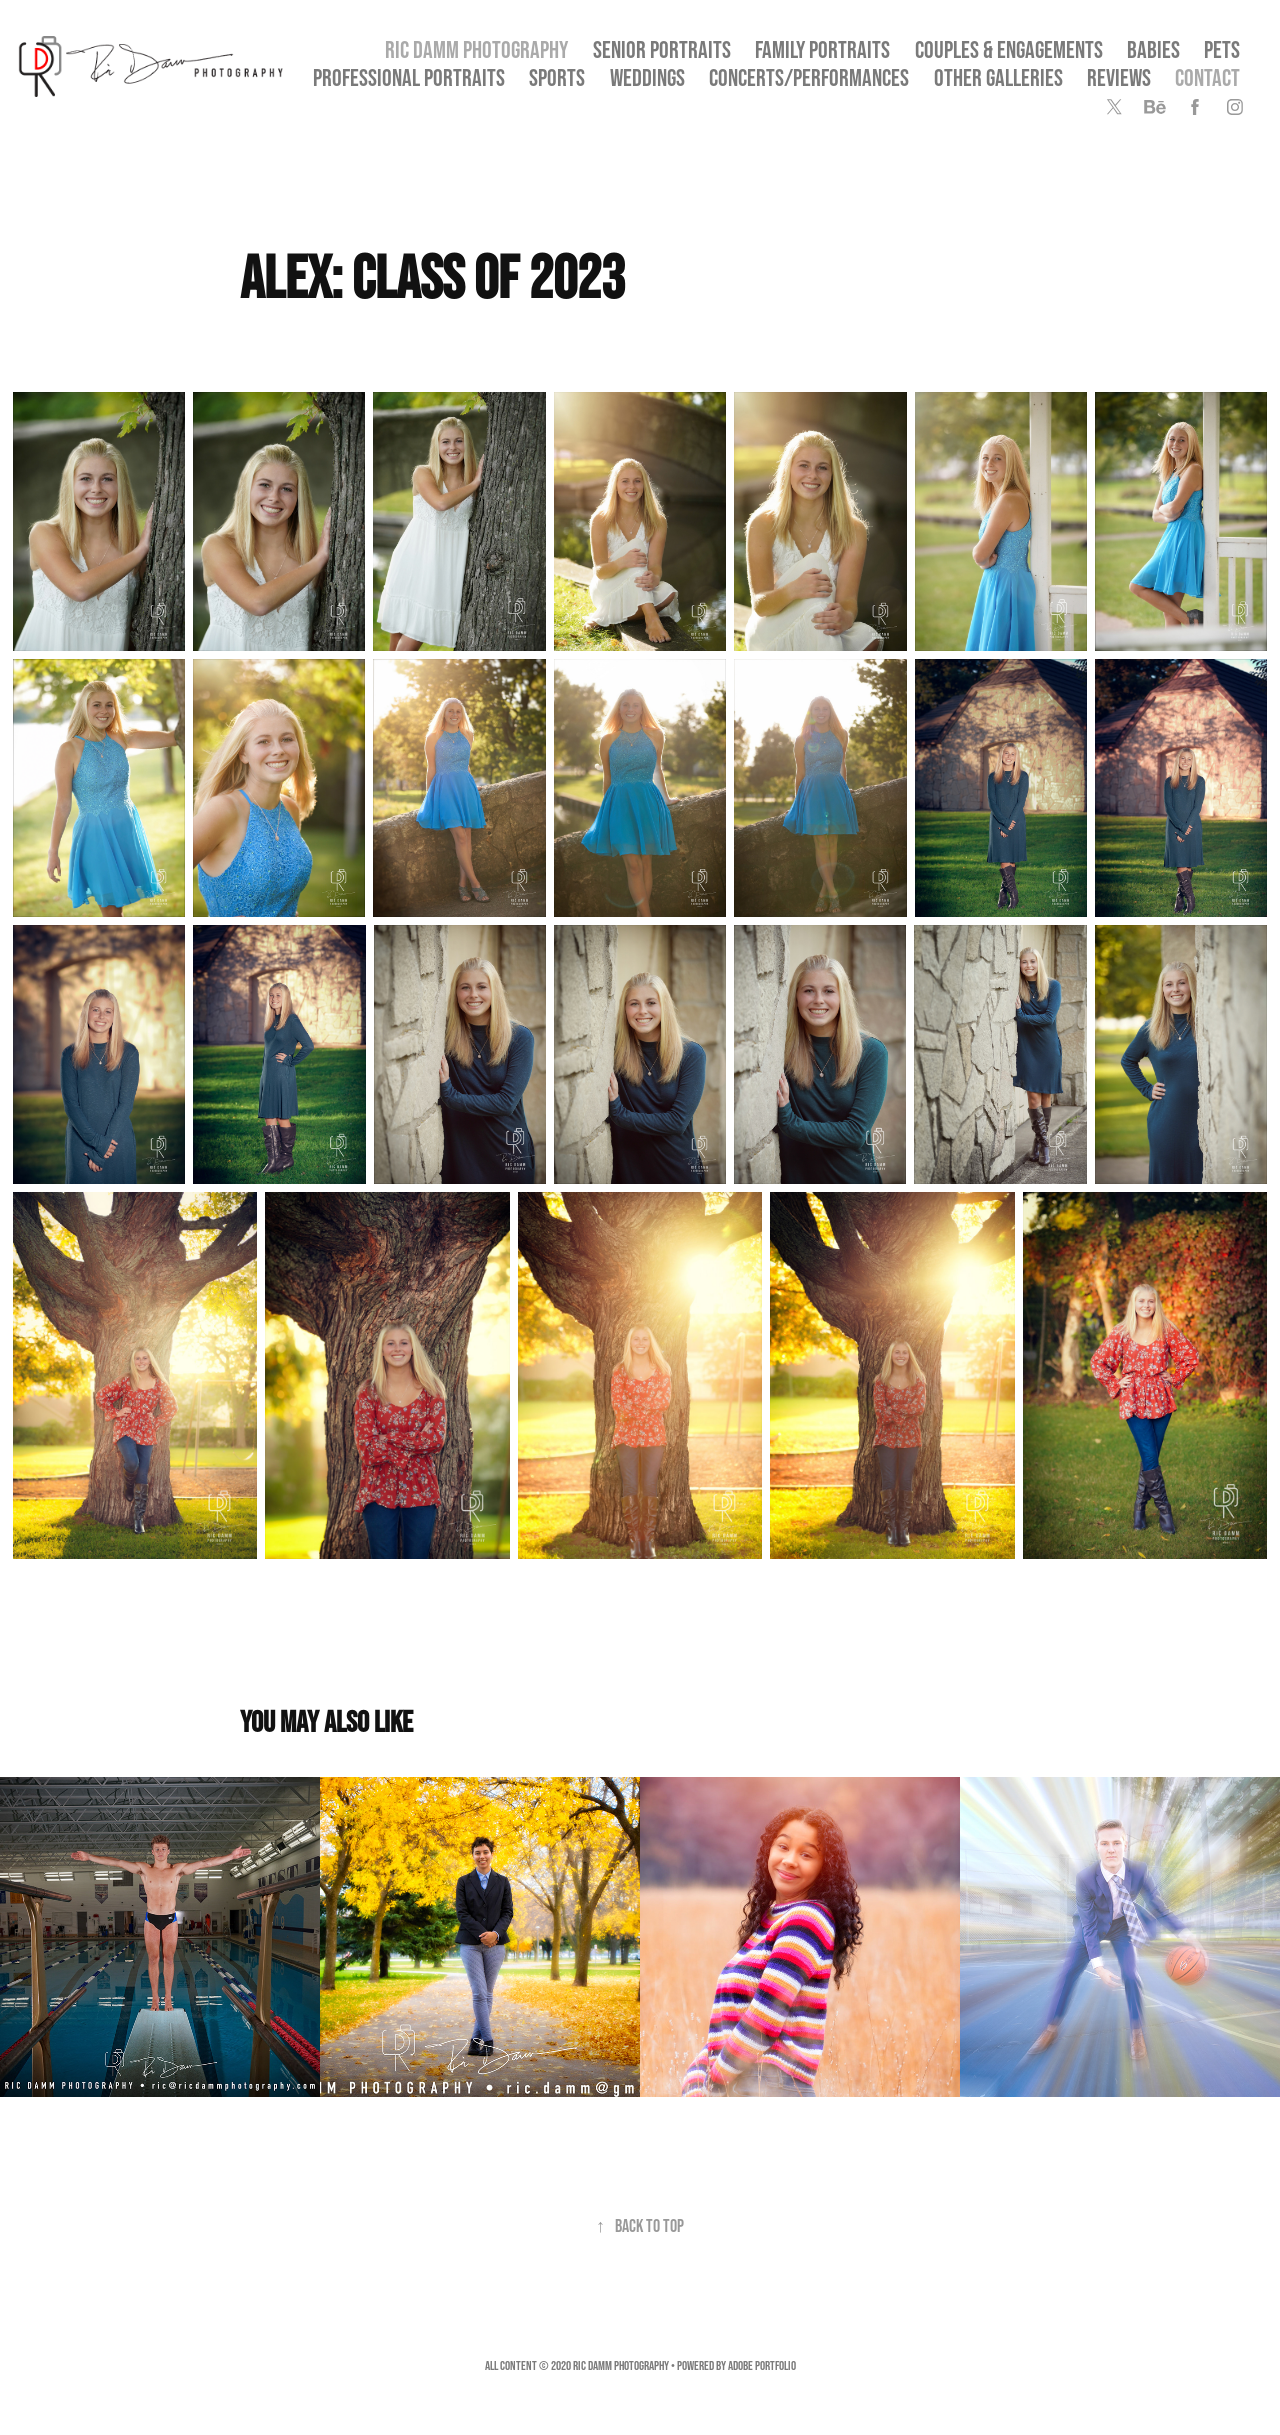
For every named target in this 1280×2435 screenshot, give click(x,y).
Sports (557, 77)
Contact (1207, 77)
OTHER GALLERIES (998, 77)
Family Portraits (822, 49)
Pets (1222, 49)
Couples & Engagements (1009, 49)
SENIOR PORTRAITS (662, 49)
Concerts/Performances (809, 77)
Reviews (1119, 77)
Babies (1153, 49)
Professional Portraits (409, 77)
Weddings (647, 77)
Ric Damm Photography (476, 49)
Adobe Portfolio (762, 2365)
